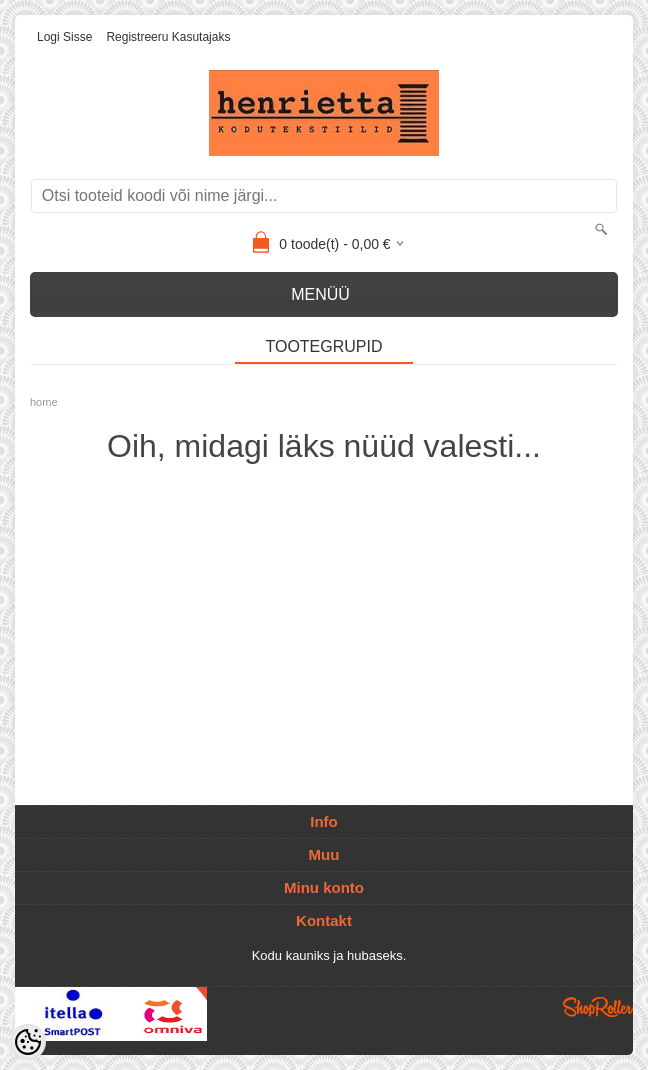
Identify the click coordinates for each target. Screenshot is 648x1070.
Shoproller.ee (598, 1007)
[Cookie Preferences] (28, 1042)
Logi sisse (64, 37)
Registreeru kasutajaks (168, 37)
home (44, 402)
